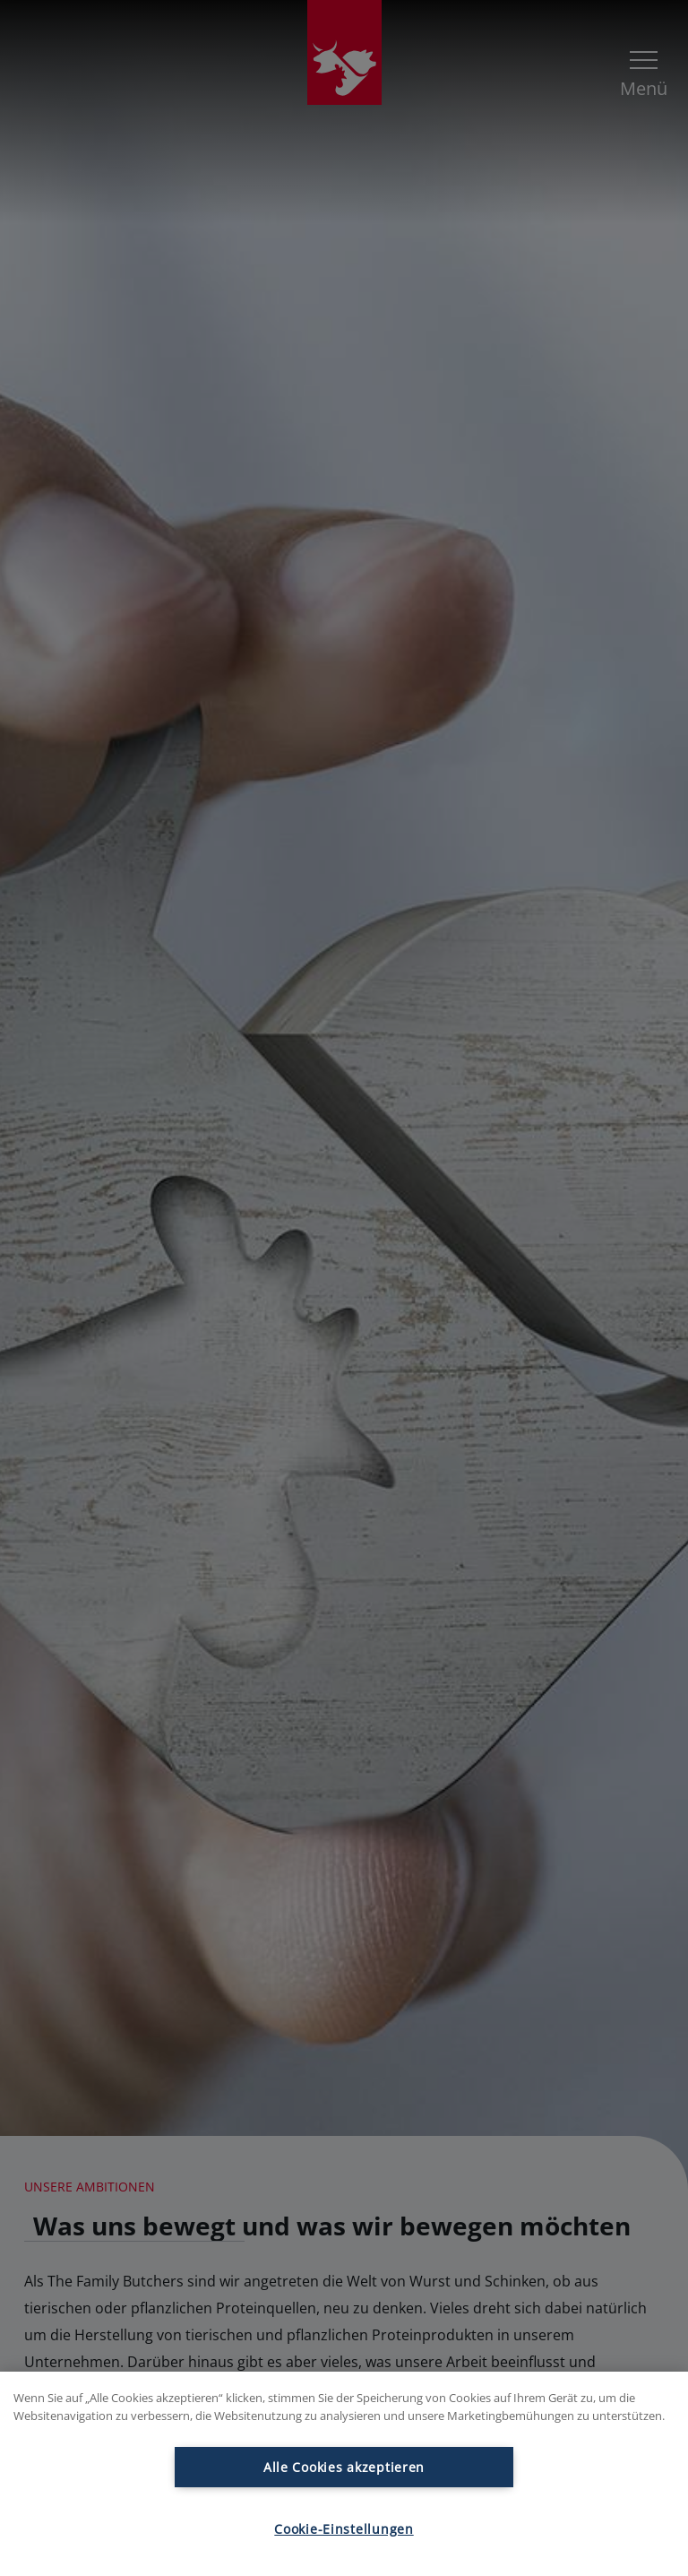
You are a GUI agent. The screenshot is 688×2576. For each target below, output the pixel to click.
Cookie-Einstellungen (343, 2528)
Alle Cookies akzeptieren (344, 2467)
